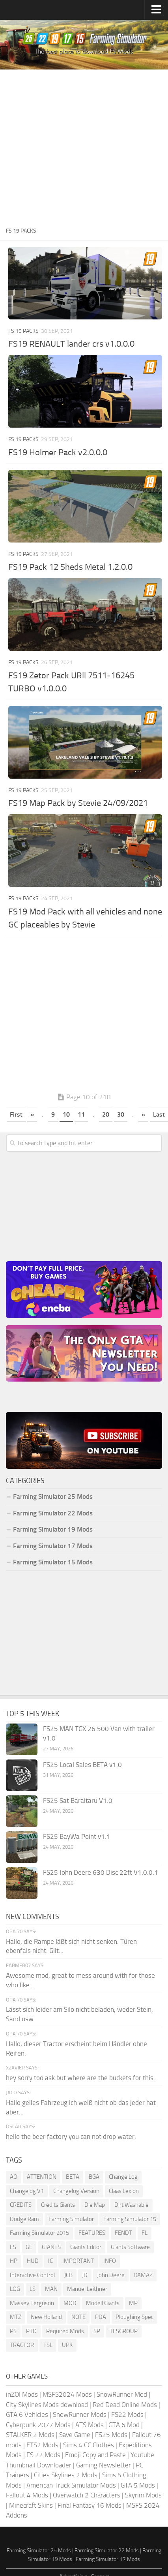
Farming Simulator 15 (129, 2219)
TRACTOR (22, 2345)
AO (13, 2176)
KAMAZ (143, 2275)
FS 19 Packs (23, 331)
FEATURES (91, 2232)
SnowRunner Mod (122, 2394)
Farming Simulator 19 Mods (53, 1529)
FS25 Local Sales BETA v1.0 (82, 1765)
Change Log (123, 2176)
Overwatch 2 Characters (86, 2495)
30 (120, 1114)
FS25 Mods (111, 2435)
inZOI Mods (22, 2394)
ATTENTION (41, 2176)
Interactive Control (32, 2275)
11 (81, 1114)
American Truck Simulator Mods (71, 2485)
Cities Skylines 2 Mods (65, 2475)
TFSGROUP (124, 2331)
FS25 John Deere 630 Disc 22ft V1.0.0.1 (100, 1872)
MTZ (15, 2317)
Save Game (74, 2435)
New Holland (46, 2317)
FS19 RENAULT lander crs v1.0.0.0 (71, 344)
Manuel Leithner (87, 2288)
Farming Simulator (71, 2219)
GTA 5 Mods (138, 2485)
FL (144, 2232)
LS (32, 2288)
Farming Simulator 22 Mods (53, 1513)
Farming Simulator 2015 (39, 2232)
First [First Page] (16, 1114)
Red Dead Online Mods (125, 2405)
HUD (33, 2260)
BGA (94, 2176)
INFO (109, 2260)
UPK (67, 2345)
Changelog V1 (27, 2191)
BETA (72, 2176)
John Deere (111, 2275)
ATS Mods (89, 2425)
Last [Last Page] (159, 1114)
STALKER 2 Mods (30, 2435)
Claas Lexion (124, 2191)
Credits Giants (58, 2204)
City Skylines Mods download (47, 2405)
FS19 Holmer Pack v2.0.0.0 (57, 452)
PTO (31, 2331)
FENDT (123, 2232)
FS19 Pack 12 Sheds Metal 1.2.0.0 (70, 567)
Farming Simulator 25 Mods (53, 1496)
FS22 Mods (127, 2414)
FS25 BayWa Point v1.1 (76, 1836)
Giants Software (130, 2247)
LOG (15, 2288)
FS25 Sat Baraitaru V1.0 (77, 1800)
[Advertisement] (82, 147)
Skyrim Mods (143, 2495)
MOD (70, 2303)
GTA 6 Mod (124, 2425)
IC (50, 2260)
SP (96, 2331)
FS (13, 2247)
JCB (68, 2275)
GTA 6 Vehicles (27, 2414)
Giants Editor (85, 2247)
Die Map (94, 2204)
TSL (47, 2345)
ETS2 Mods (42, 2445)
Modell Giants (102, 2303)
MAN (51, 2288)
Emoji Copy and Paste (95, 2455)
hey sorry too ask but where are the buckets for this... (82, 2078)
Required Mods (65, 2331)
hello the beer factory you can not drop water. (71, 2136)
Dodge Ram (24, 2219)
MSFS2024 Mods (67, 2394)
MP (133, 2303)
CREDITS (21, 2204)
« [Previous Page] (32, 1114)
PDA (100, 2317)
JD (85, 2275)
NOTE (78, 2317)
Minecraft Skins (31, 2505)
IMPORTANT (78, 2260)
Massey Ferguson (32, 2303)
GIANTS (51, 2247)
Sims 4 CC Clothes (88, 2445)
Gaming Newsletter (103, 2465)
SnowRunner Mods (79, 2414)
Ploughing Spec (134, 2317)
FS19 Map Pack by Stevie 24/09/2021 (78, 803)
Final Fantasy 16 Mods (89, 2505)
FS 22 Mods (43, 2455)
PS (13, 2331)
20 (105, 1114)
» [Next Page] (143, 1114)
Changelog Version (76, 2191)
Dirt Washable (131, 2204)
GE (29, 2247)
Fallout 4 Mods (27, 2495)
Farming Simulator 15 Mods (53, 1562)
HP (13, 2260)
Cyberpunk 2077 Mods (38, 2425)
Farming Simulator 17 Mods (53, 1546)
